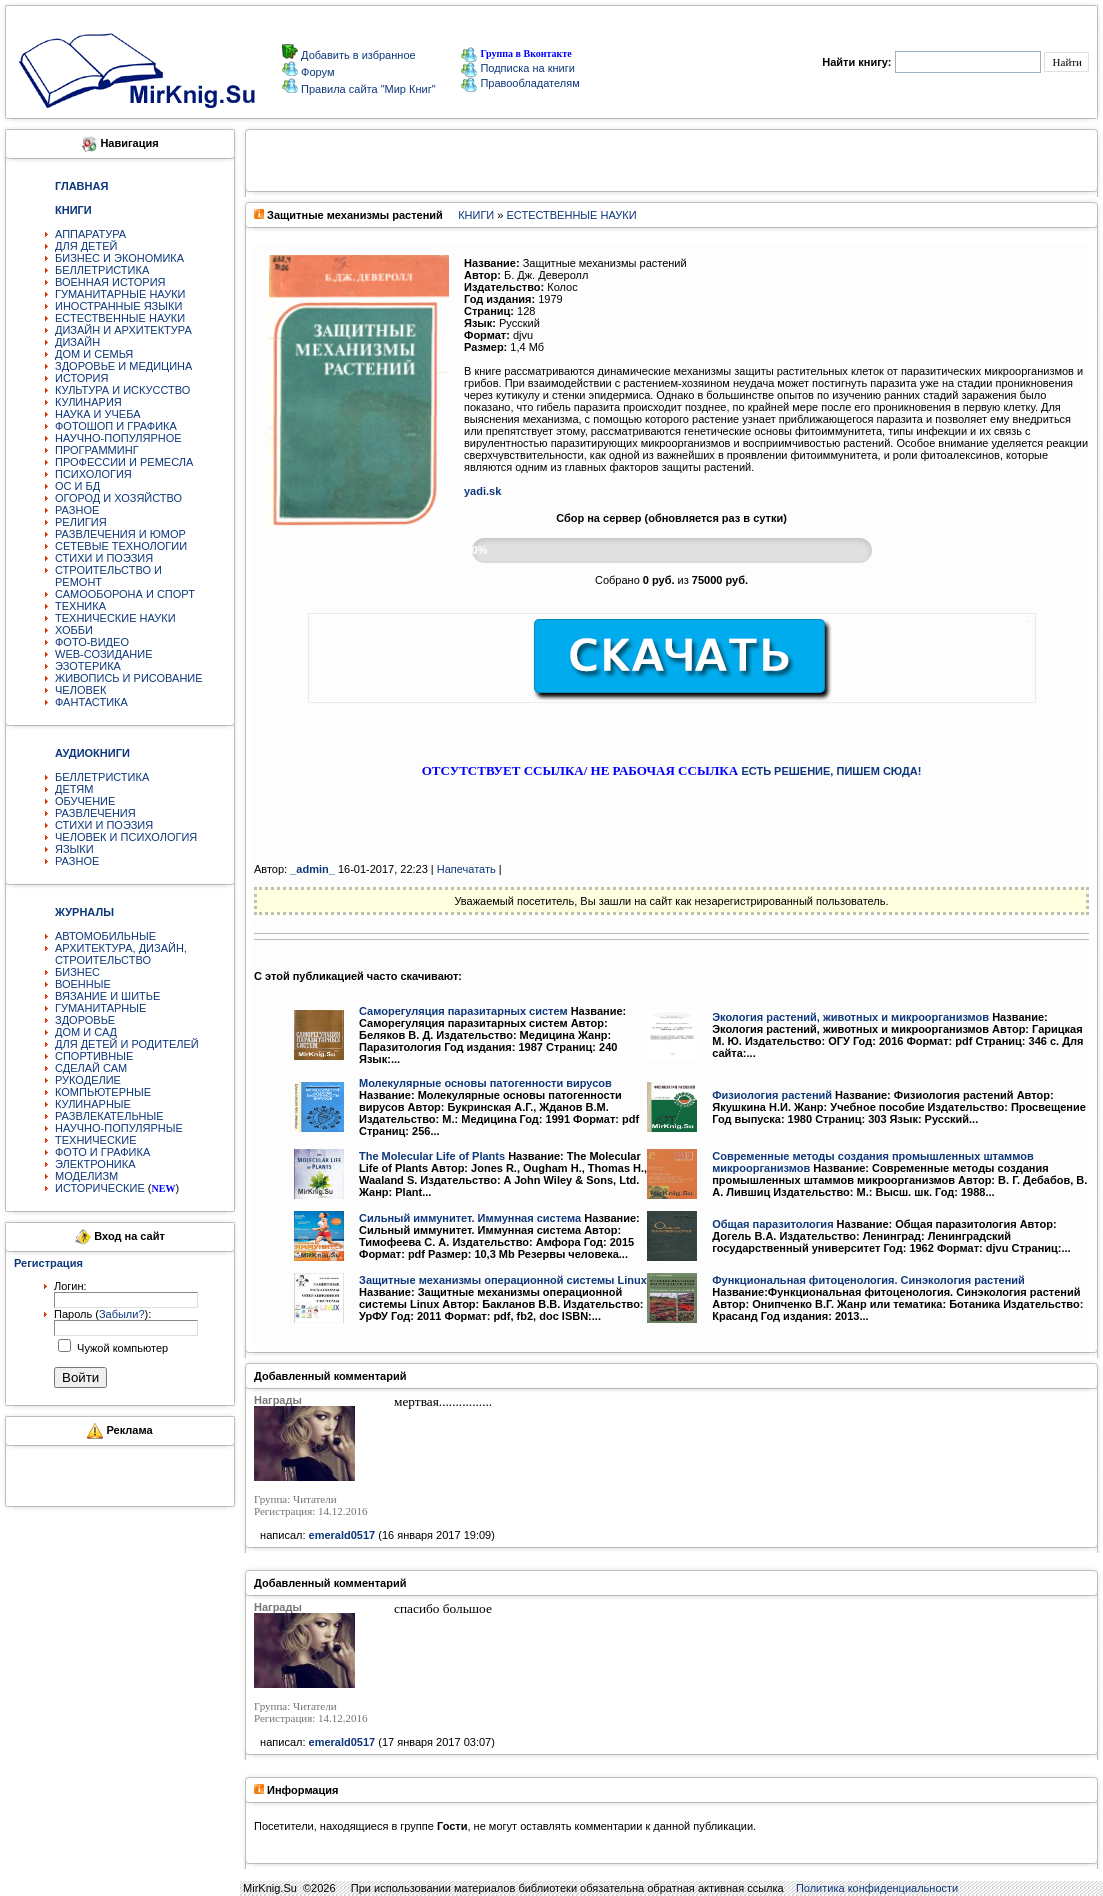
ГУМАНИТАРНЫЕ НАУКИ (120, 294)
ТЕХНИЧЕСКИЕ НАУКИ (115, 618)
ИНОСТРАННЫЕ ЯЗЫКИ (118, 306)
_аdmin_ (312, 869)
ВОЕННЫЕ (83, 984)
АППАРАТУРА (90, 234)
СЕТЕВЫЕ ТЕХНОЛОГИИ (121, 546)
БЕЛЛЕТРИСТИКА (102, 270)
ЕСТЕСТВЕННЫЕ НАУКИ (120, 318)
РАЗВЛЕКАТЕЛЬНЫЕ (109, 1116)
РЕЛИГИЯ (81, 522)
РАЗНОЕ (77, 510)
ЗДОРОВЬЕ (85, 1020)
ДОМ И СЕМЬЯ (94, 354)
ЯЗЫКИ (74, 849)
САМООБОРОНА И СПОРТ (125, 594)
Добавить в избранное (357, 55)
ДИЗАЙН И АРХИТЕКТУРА (123, 330)
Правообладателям (520, 83)
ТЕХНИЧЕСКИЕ (96, 1140)
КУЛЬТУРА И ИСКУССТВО (122, 390)
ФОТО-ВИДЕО (92, 642)
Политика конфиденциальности (877, 1888)
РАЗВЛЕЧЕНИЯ (95, 813)
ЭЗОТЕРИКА (88, 666)
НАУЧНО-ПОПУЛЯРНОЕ (118, 438)
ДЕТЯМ (74, 789)
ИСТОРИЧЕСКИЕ (100, 1188)
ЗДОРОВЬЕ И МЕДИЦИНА (123, 366)
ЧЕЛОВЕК (81, 690)
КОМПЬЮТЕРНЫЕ (103, 1092)
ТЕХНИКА (80, 606)
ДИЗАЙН (77, 342)
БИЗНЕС (77, 972)
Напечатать (466, 869)
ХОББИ (74, 630)
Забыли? (122, 1314)
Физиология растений (772, 1095)
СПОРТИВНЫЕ (94, 1056)
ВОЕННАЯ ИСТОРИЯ (110, 282)
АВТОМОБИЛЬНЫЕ (105, 936)
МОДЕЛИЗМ (86, 1176)
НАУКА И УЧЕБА (98, 414)
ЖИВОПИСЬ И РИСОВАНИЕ (129, 678)
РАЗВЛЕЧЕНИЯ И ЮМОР (120, 534)
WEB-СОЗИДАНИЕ (104, 654)
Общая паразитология (772, 1224)
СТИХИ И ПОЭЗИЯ (104, 558)
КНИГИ (476, 215)
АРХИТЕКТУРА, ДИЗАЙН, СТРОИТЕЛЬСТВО (121, 954)
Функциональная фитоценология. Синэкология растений (868, 1280)
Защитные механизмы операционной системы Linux (503, 1280)
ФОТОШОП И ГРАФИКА (116, 426)
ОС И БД (77, 486)
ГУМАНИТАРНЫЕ (100, 1008)
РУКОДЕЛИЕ (88, 1080)
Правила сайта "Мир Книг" (367, 89)
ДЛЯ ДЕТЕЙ (86, 246)
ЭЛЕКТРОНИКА (95, 1164)
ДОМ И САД (86, 1032)
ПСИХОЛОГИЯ (93, 474)
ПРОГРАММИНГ (97, 450)
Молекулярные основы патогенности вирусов (485, 1083)
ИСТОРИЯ (81, 378)
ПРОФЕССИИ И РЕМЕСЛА (124, 462)
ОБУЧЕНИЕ (85, 801)
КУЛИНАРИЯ (88, 402)
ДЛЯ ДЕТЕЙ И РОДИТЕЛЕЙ (127, 1044)
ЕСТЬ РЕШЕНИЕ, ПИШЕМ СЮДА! (831, 771)
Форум (316, 72)
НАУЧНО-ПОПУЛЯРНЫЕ (119, 1128)
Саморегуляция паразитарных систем (463, 1011)
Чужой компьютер (121, 1348)
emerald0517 (342, 1535)
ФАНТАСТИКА (91, 702)
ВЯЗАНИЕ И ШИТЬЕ (107, 996)
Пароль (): (102, 1314)
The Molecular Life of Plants (432, 1156)
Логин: (70, 1286)
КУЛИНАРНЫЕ (93, 1104)
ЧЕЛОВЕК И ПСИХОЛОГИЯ (126, 837)
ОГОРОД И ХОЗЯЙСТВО (118, 498)
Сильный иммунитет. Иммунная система (470, 1218)
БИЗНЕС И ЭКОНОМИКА (119, 258)
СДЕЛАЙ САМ (91, 1068)
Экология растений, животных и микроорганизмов (850, 1017)
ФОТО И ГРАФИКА (102, 1152)
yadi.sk (482, 491)
